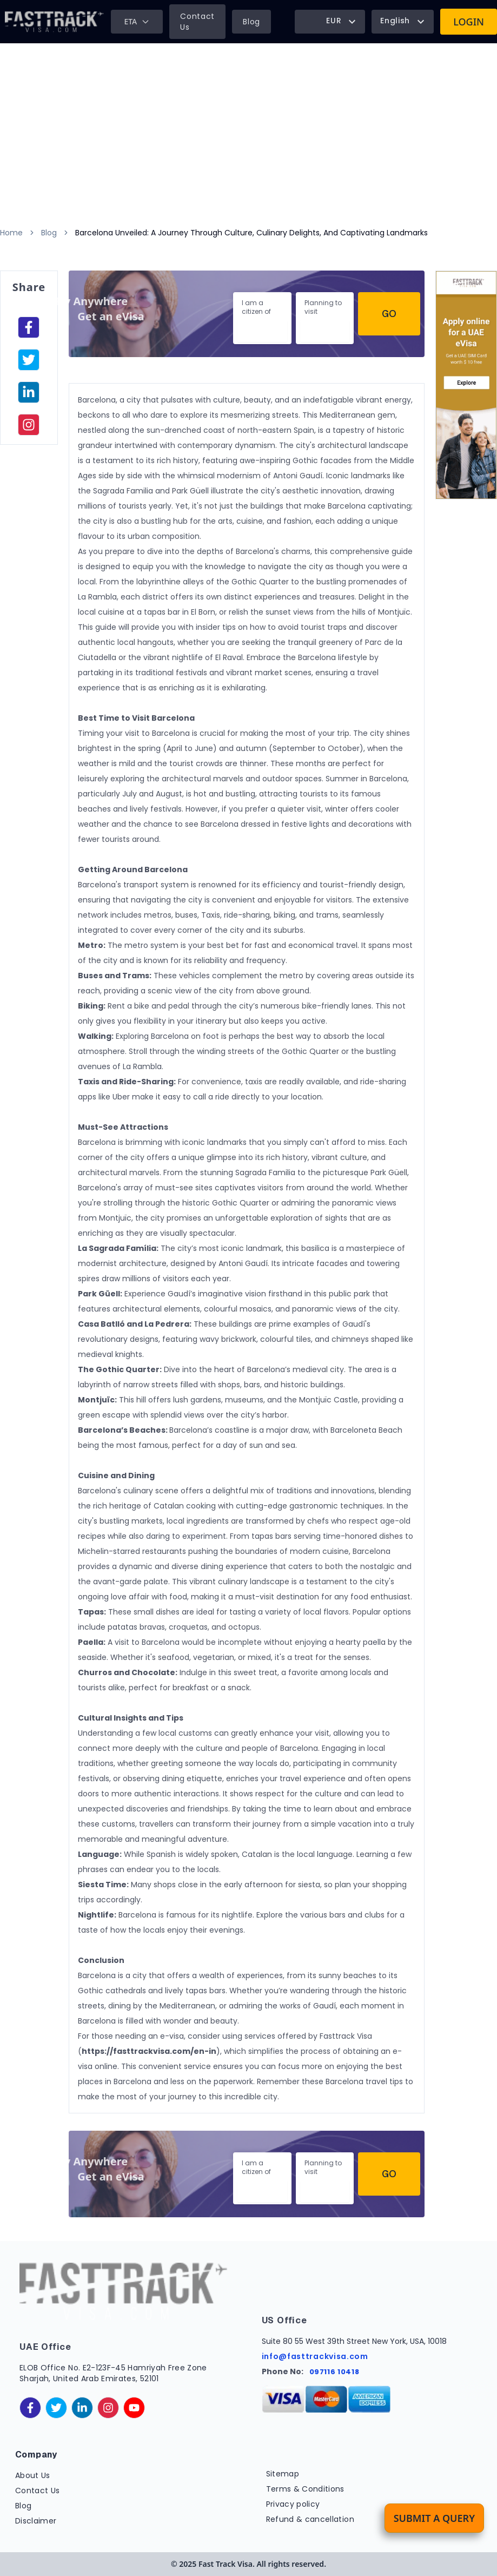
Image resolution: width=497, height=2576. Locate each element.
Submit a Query (434, 2518)
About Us (32, 2475)
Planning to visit (323, 307)
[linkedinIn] (28, 392)
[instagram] (28, 425)
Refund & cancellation (310, 2519)
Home (11, 232)
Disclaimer (36, 2520)
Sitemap (282, 2473)
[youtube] (134, 2408)
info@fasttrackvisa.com (315, 2356)
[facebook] (28, 327)
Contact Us (197, 21)
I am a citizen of (256, 307)
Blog (251, 21)
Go (389, 313)
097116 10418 (334, 2372)
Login (468, 21)
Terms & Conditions (305, 2488)
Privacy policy (293, 2504)
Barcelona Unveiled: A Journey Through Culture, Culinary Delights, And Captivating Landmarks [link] (251, 232)
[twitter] (56, 2408)
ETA (137, 21)
